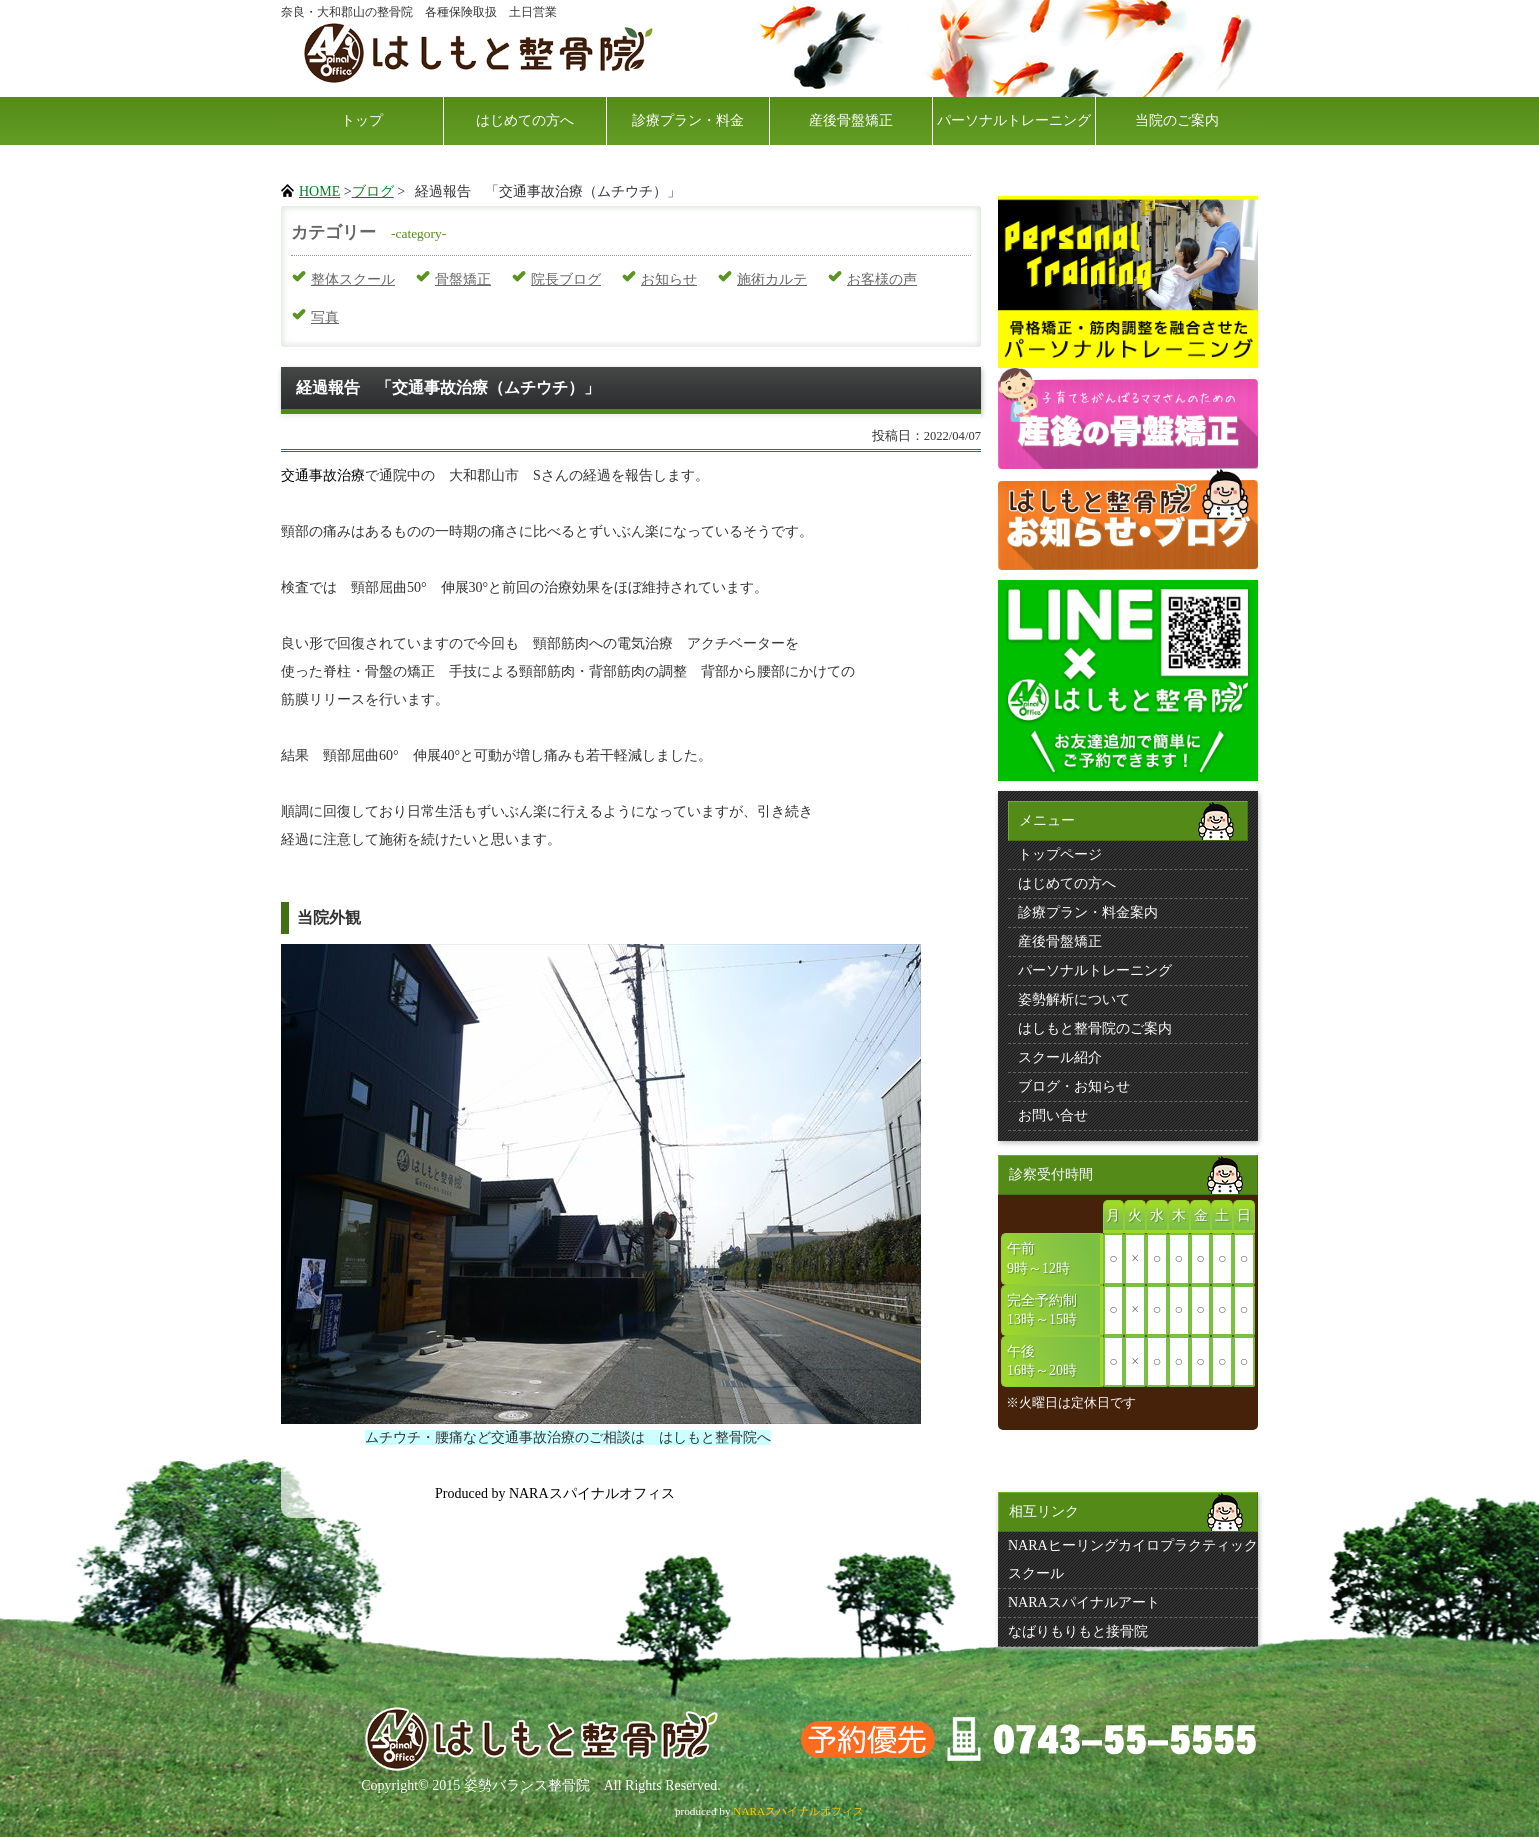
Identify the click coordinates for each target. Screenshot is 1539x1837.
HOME (319, 191)
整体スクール (353, 279)
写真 (325, 317)
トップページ (1060, 854)
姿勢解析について (1074, 999)
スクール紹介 (1060, 1057)
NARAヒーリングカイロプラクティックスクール (1133, 1559)
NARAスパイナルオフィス (798, 1811)
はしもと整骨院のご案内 (1095, 1028)
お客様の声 (882, 279)
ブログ (373, 191)
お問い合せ (1053, 1115)
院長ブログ (566, 279)
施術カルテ (772, 279)
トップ (362, 120)
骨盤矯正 (463, 279)
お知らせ (669, 279)
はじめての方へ (525, 120)
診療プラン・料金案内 (1088, 912)
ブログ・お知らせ (1074, 1086)
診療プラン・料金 (688, 120)
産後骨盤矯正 (851, 120)
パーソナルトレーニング (1014, 120)
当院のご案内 (1177, 120)
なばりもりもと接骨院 (1078, 1631)
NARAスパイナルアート (1084, 1602)
